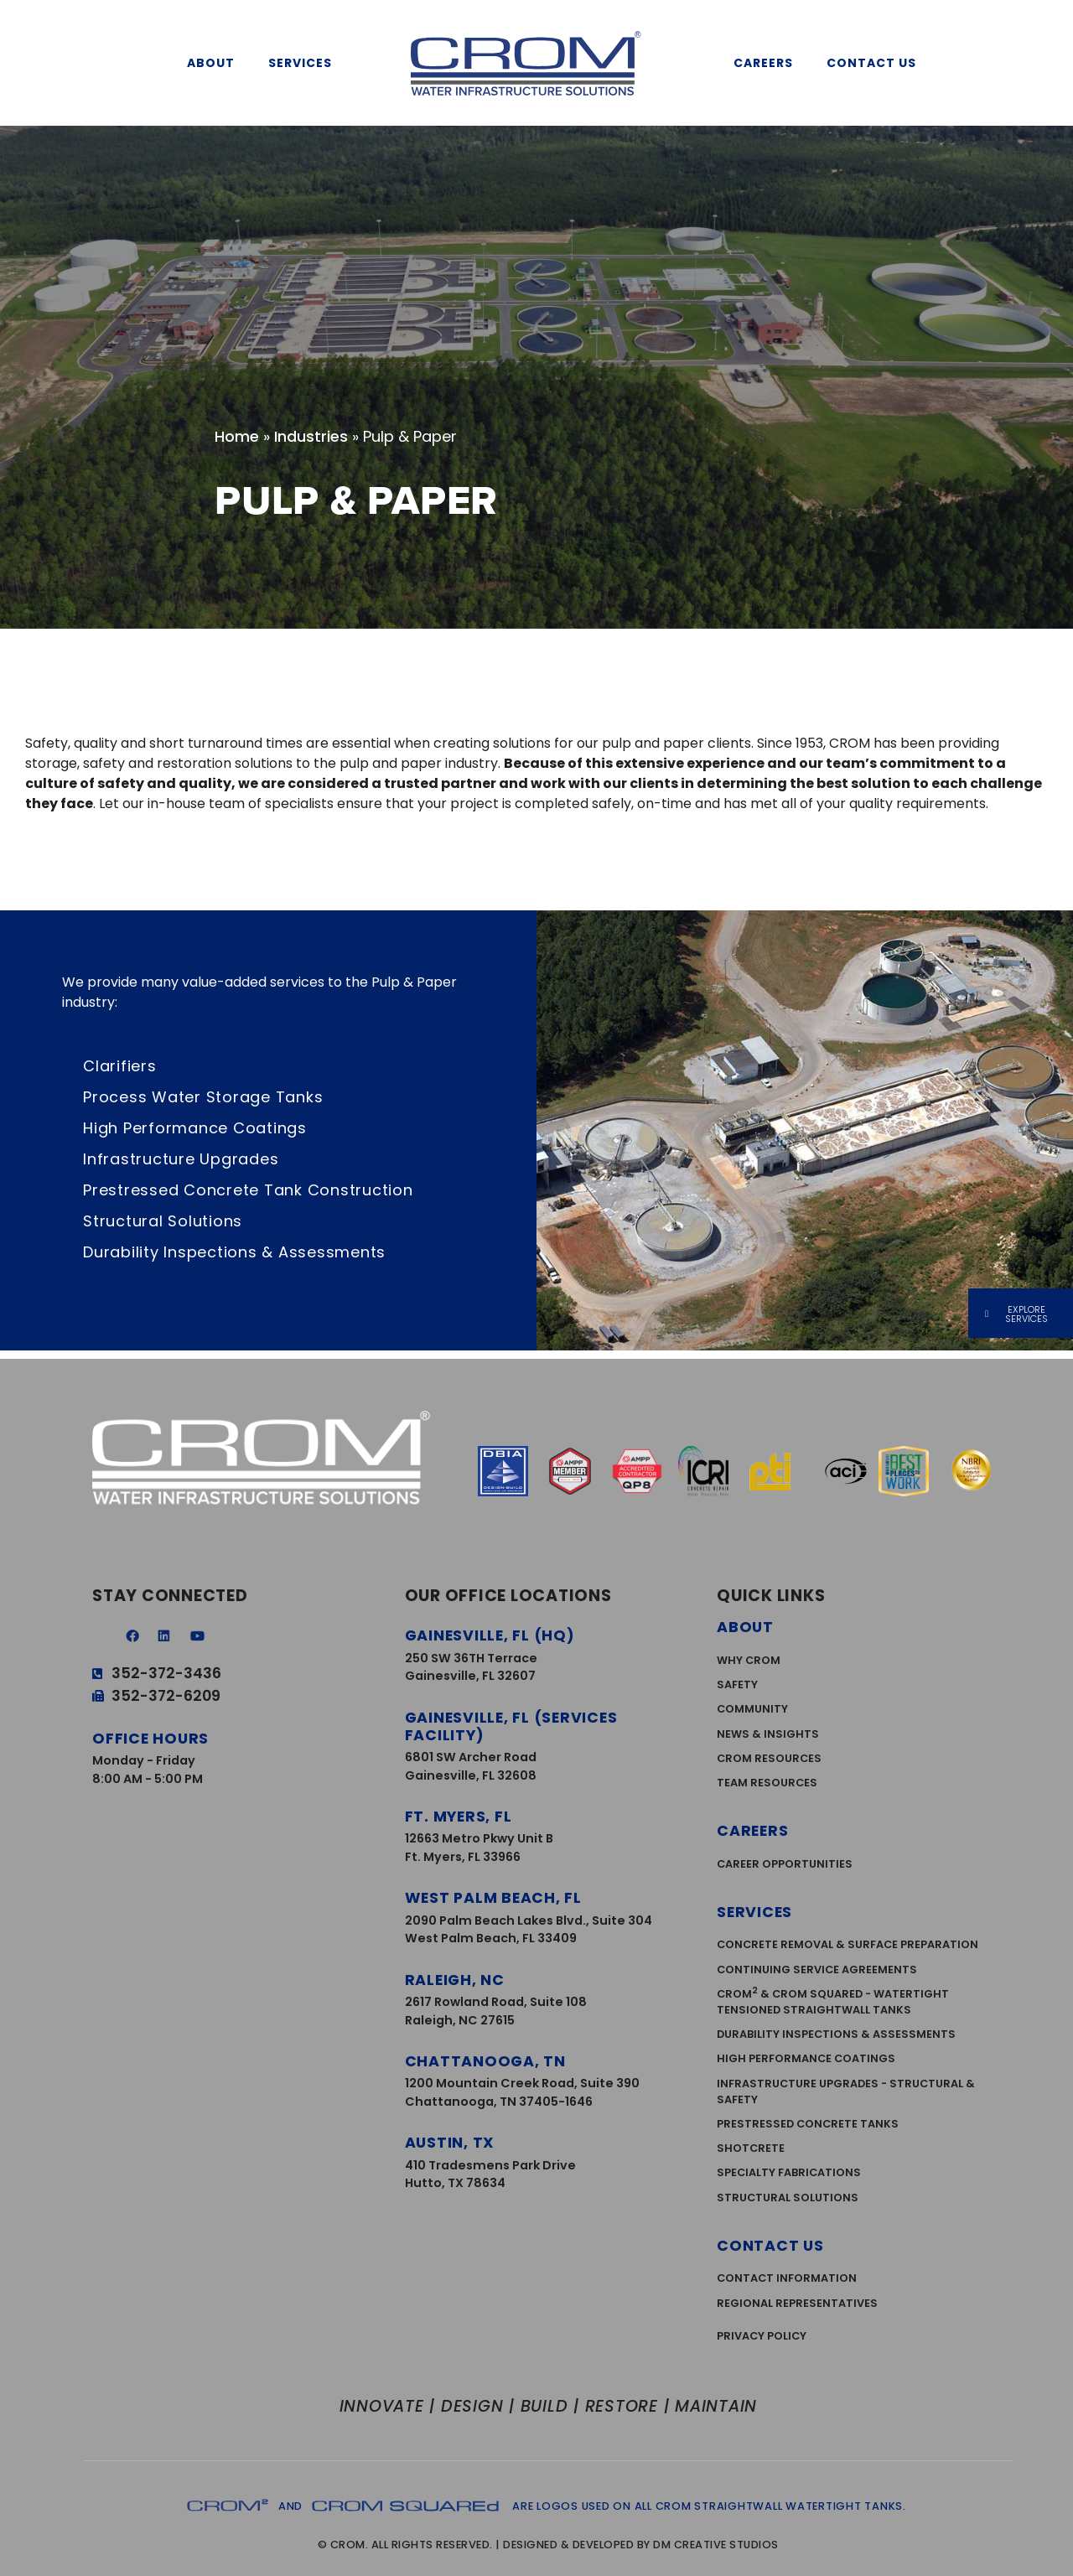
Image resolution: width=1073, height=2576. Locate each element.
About (215, 62)
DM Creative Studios (716, 2544)
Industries (311, 437)
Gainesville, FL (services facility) (511, 1726)
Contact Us (876, 62)
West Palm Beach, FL (493, 1898)
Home (237, 437)
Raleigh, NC (455, 1980)
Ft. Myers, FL (458, 1816)
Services (304, 62)
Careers (767, 62)
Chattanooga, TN (485, 2061)
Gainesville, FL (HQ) (490, 1635)
